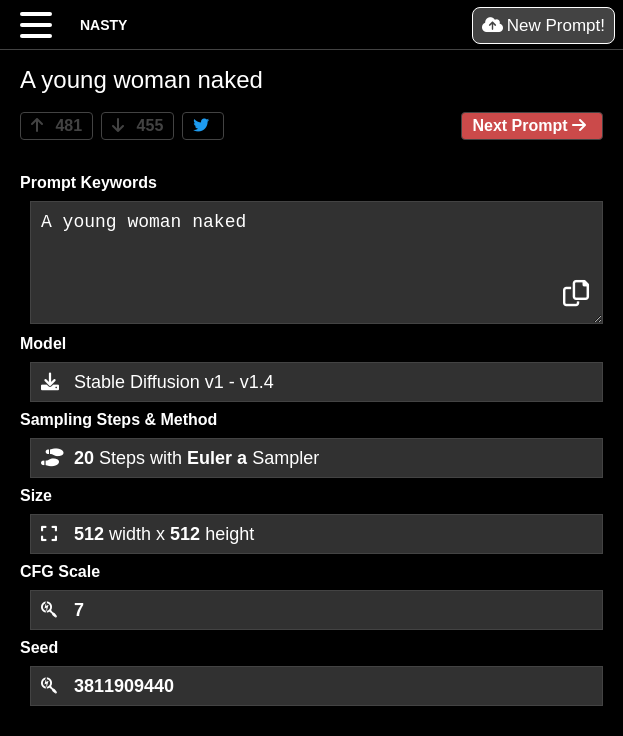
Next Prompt (532, 125)
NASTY (103, 25)
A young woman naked (316, 262)
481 (56, 125)
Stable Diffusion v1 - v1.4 (157, 382)
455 (137, 125)
